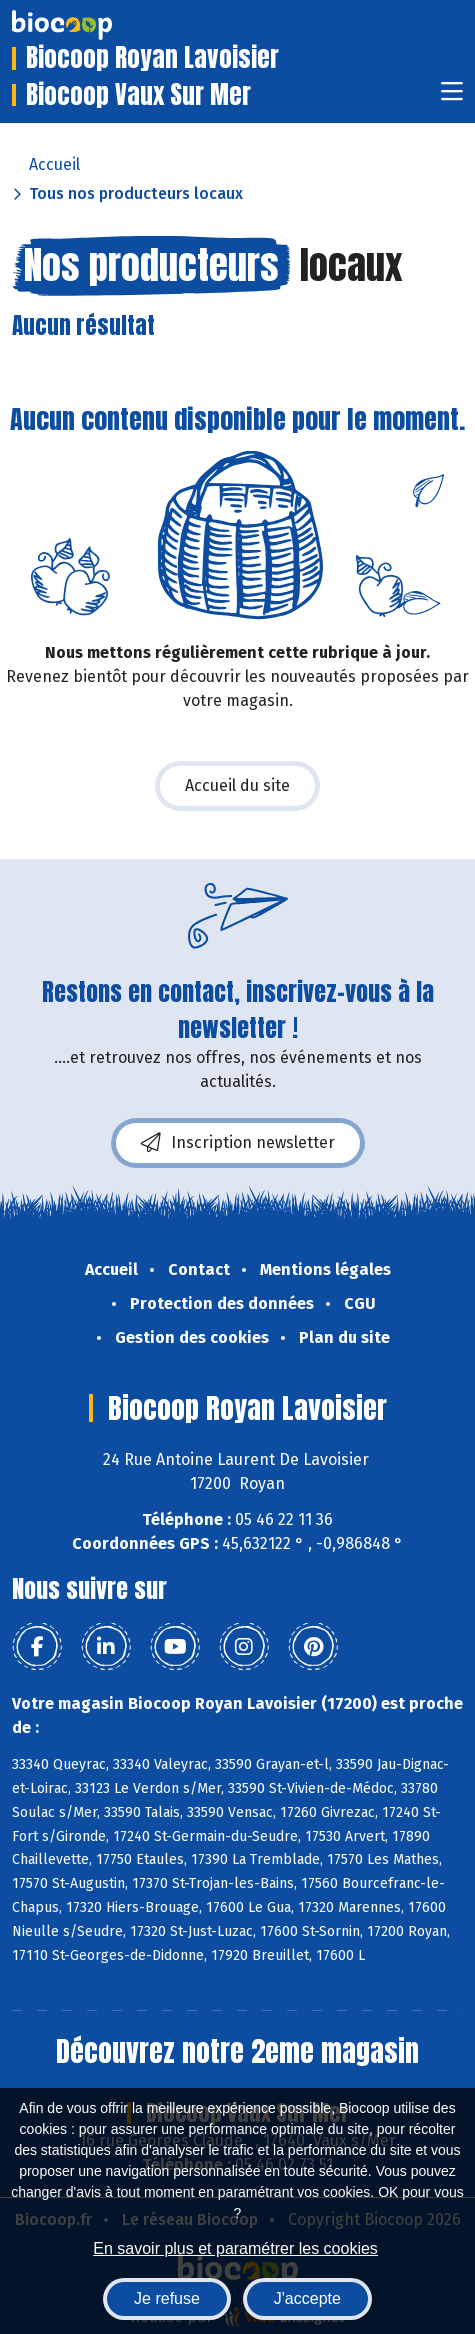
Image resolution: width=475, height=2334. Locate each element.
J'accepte (307, 2298)
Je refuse (167, 2298)
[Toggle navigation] (452, 97)
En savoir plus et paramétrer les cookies (235, 2248)
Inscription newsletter (238, 1143)
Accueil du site (237, 785)
